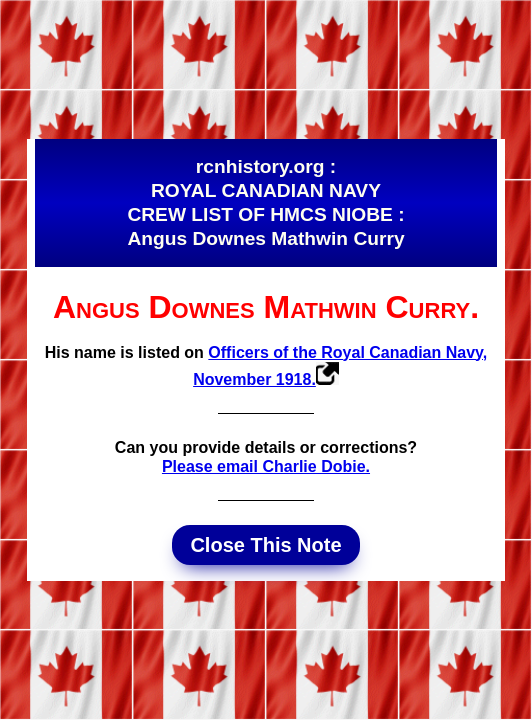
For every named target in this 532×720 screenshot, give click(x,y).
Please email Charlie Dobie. (266, 466)
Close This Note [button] (265, 545)
